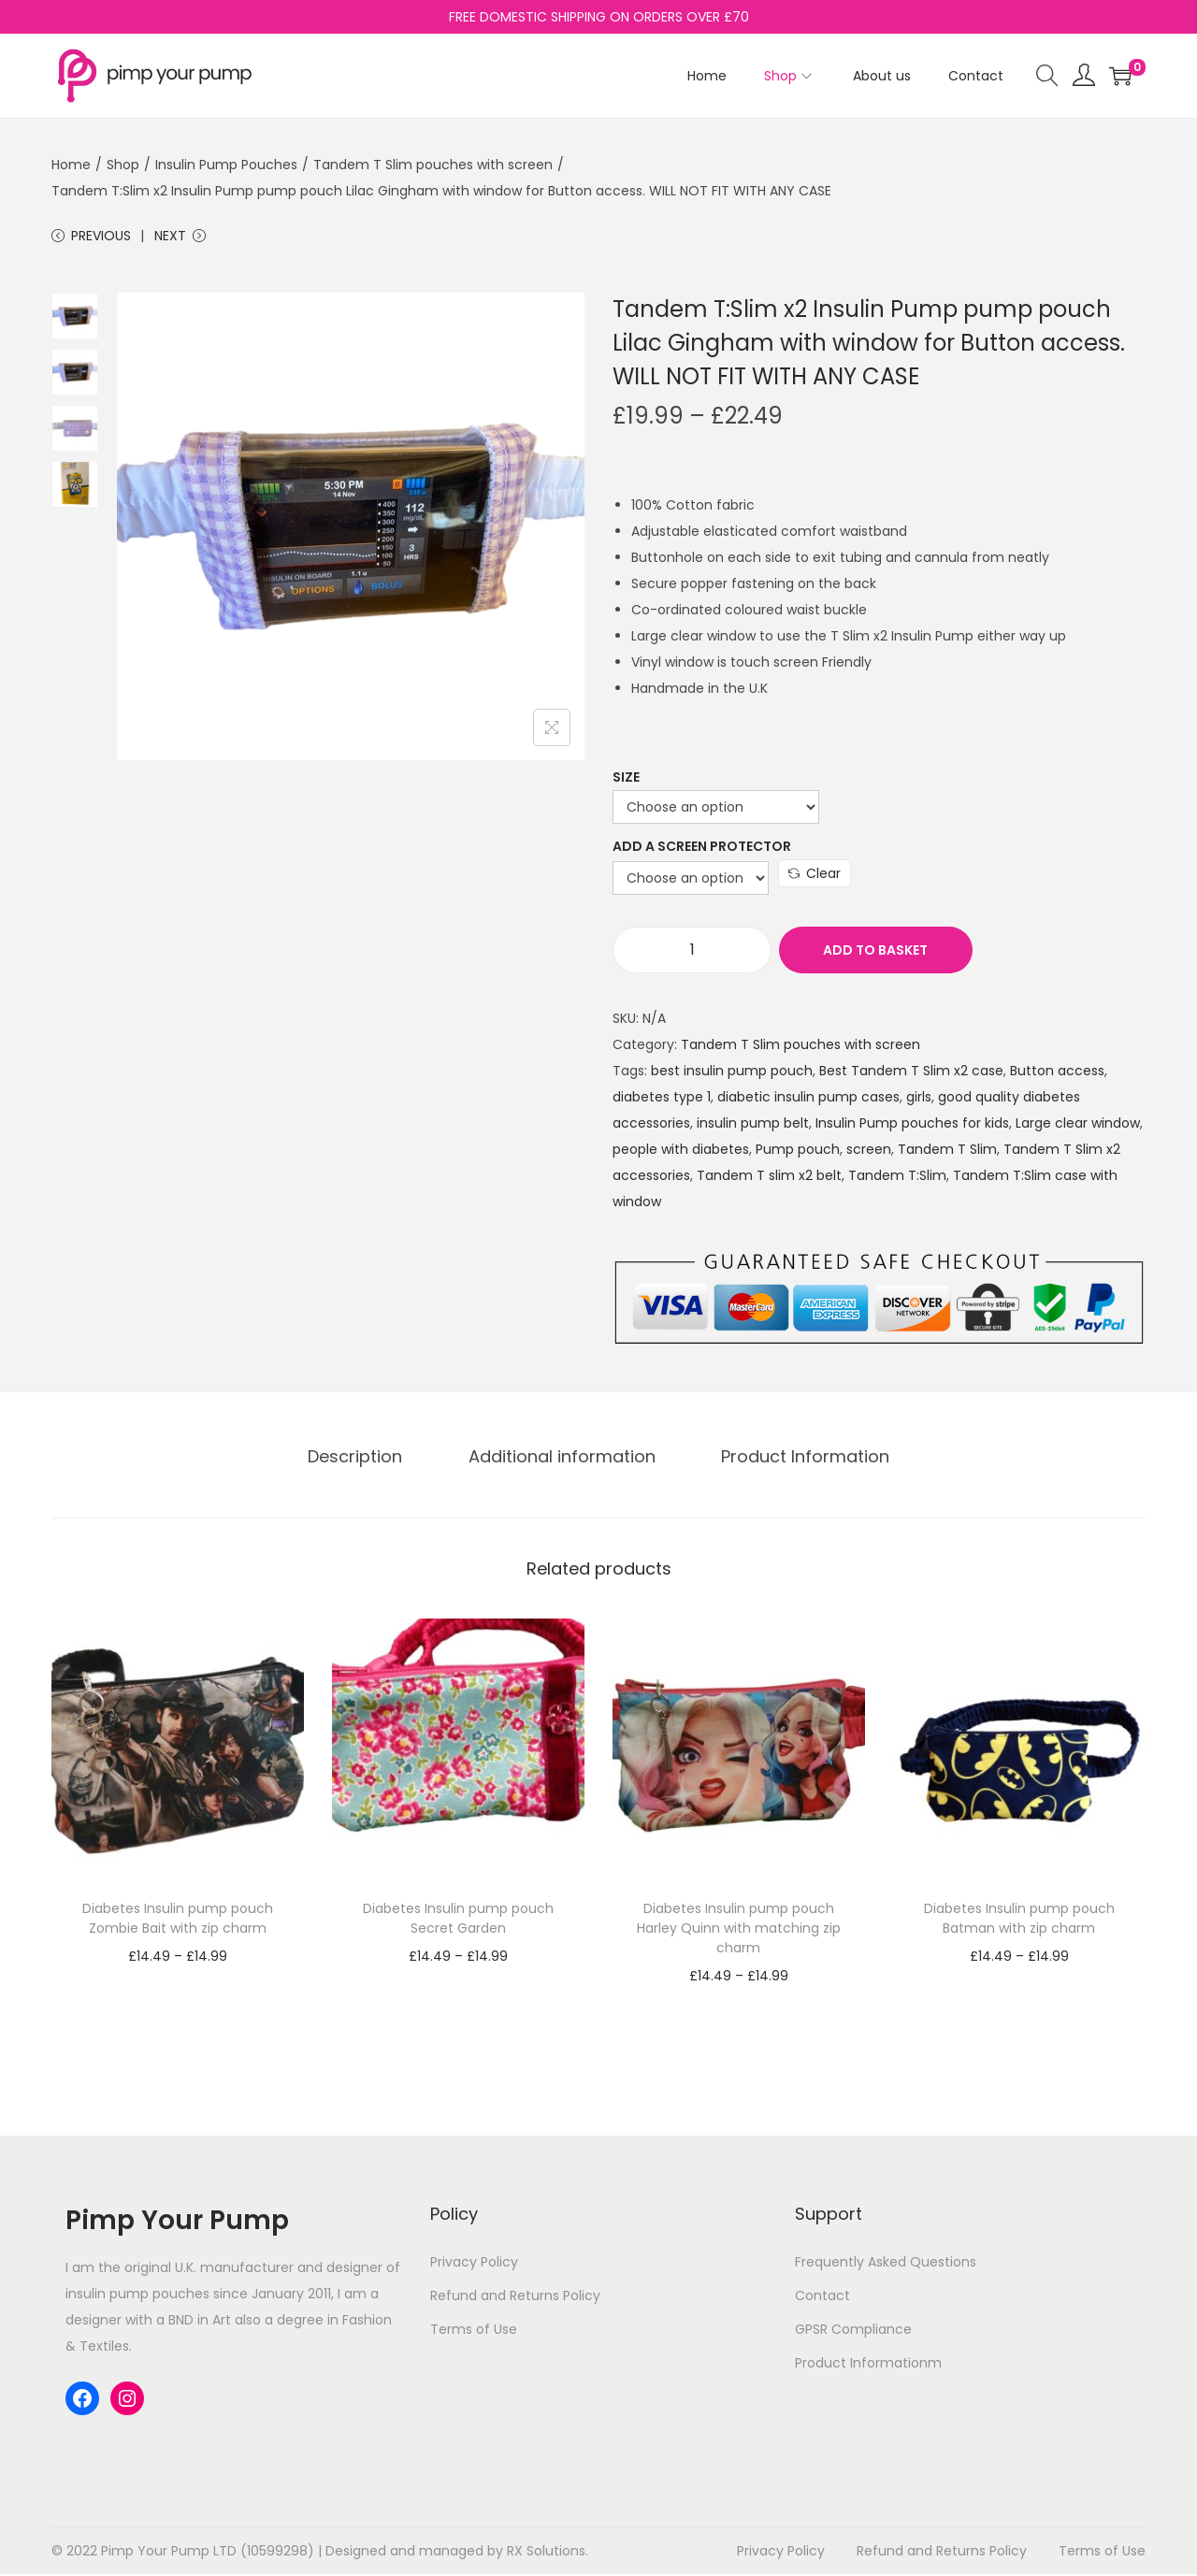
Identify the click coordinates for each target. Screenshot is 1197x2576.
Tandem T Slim (947, 1152)
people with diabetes (681, 1152)
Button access (1057, 1073)
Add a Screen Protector (702, 849)
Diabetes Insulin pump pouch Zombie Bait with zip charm (177, 1921)
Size (626, 779)
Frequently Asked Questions (885, 2264)
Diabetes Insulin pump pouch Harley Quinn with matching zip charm (739, 1931)
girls (918, 1099)
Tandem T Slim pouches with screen (433, 164)
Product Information (799, 1459)
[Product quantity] (692, 953)
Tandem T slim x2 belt (769, 1178)
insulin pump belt (753, 1125)
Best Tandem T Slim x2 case (911, 1073)
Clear (814, 876)
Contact (822, 2298)
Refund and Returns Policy (515, 2298)
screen (868, 1152)
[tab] (361, 1459)
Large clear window (1078, 1125)
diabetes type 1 (662, 1099)
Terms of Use (473, 2332)
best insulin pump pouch (732, 1073)
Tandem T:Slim (897, 1178)
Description (361, 1459)
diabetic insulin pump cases (808, 1099)
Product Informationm (868, 2365)
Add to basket (872, 952)
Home (71, 164)
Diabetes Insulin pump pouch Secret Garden (458, 1921)
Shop (123, 164)
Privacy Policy (474, 2264)
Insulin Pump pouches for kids (912, 1125)
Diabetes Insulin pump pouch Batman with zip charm (1019, 1921)
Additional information (562, 1459)
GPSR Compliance (853, 2332)
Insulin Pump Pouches (226, 164)
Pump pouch (798, 1152)
